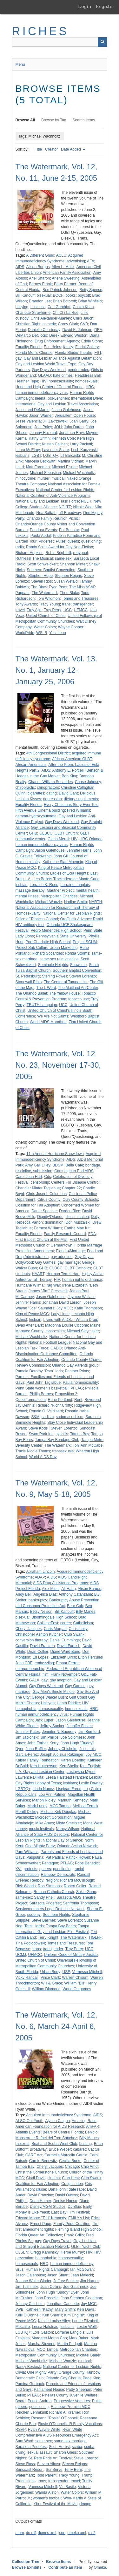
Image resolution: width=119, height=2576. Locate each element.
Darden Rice (69, 1211)
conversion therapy (32, 1640)
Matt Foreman (38, 467)
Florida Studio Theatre (73, 352)
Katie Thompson (88, 1308)
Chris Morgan (55, 1628)
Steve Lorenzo (69, 1920)
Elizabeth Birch (63, 1657)
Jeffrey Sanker (52, 1726)
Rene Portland (60, 1399)
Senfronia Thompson (80, 1903)
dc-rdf (31, 2533)
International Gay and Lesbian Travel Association (57, 404)
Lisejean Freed (68, 1789)
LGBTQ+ (50, 455)
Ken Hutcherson (43, 1766)
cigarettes (36, 793)
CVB (84, 324)
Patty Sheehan (78, 2389)
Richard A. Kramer (64, 2412)
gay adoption (62, 1256)
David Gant (68, 793)
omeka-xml (77, 2533)
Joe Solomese (73, 1737)
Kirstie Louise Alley (54, 2321)
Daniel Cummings (65, 1640)
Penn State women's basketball (42, 1388)
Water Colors (45, 627)
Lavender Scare (55, 450)
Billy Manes (85, 1611)
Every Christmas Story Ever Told (71, 804)
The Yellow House (64, 993)
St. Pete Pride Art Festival (50, 2458)
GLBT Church (66, 833)
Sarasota (93, 1417)
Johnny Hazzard (43, 432)
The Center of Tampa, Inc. (66, 982)
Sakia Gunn (86, 1892)
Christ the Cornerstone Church (41, 2172)
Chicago (72, 2166)
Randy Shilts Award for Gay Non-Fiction (59, 547)
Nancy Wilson (67, 1829)
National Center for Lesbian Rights (65, 490)
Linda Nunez (43, 1789)
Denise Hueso (65, 2201)
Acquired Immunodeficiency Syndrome (58, 2115)
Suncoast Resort (30, 2469)
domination (54, 1222)
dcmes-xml (47, 2533)
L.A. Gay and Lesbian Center (40, 1771)
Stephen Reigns (68, 575)
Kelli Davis (86, 2309)
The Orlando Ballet (31, 993)
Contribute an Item (65, 2567)
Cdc (47, 1176)
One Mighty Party (40, 1846)
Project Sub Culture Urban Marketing (47, 947)
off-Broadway (70, 512)
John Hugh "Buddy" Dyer (57, 2292)
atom (20, 2533)
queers (73, 541)
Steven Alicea (48, 2464)
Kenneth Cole (63, 438)
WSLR (41, 633)
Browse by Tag (53, 120)
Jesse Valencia (28, 421)
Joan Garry (78, 421)
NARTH (95, 902)
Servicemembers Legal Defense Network (50, 1909)
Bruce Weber (60, 2149)
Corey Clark (68, 324)
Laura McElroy (28, 450)
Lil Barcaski (70, 455)
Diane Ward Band (65, 1651)
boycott (84, 295)
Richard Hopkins (29, 553)
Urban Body (50, 1972)
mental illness (27, 896)
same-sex (63, 558)
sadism (48, 1417)
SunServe (54, 2469)
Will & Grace (51, 1983)
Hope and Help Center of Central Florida (50, 387)
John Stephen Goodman (81, 2298)
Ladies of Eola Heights (69, 873)
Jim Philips (49, 1737)
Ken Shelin (68, 1766)
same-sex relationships (59, 959)
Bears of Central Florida (63, 2132)
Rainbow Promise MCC (70, 2406)
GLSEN (22, 2252)
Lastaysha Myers (81, 1771)
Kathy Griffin (39, 438)
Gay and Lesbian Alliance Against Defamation (62, 358)
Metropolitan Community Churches (45, 2355)
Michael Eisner (64, 467)
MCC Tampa (60, 1806)
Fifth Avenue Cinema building (40, 810)
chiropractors (48, 787)
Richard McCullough (77, 1880)
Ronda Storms (77, 953)
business (37, 307)
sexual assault (40, 2452)
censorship (40, 1182)
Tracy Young (49, 604)
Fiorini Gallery (87, 347)
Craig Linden (72, 2183)
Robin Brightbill (58, 553)
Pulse (60, 541)
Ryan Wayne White (44, 2429)
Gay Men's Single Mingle (54, 1691)
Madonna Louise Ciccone (66, 1325)
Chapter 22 (71, 1188)
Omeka (100, 2567)
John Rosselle (46, 2298)
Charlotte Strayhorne (33, 312)
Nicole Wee (82, 507)
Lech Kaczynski (84, 450)
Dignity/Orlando (50, 1216)
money (21, 1829)
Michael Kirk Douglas (58, 1811)
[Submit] (102, 42)
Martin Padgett (69, 2344)
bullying (22, 307)
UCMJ (21, 1954)
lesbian (22, 884)
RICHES (40, 31)
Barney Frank (40, 284)
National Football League (49, 1342)
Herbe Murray (72, 2252)
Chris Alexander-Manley (51, 318)
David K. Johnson (77, 330)
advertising (76, 261)
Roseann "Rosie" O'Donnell (54, 2418)
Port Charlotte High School (48, 942)
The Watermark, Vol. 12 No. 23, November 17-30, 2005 (58, 1065)
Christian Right (28, 324)
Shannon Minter (73, 564)
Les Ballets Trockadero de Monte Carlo (66, 879)
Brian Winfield (90, 301)
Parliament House (49, 2389)
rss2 (92, 2533)
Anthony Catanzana (75, 1594)
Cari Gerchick (59, 307)
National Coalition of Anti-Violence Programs (53, 495)
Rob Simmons (50, 1886)
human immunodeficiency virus (42, 392)
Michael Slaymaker (83, 1331)
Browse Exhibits (27, 2567)
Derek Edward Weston (68, 335)
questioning (91, 541)
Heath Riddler (68, 1703)
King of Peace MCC (32, 1314)
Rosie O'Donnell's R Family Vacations (70, 2424)
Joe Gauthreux (75, 2286)
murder (43, 478)
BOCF (58, 295)
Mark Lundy (38, 1806)
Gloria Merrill (58, 839)
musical (58, 478)
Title (38, 149)
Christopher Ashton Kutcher (39, 1634)
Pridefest (46, 541)
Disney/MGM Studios (48, 2206)
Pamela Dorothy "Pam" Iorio (39, 1371)
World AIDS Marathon (48, 1022)
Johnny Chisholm (62, 1749)
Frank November (64, 1674)
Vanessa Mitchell (43, 2487)
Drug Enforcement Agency (57, 341)
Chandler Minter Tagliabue (38, 1188)
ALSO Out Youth (29, 2121)
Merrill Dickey (27, 1811)
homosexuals (86, 381)
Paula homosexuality (80, 1382)
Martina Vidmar (70, 461)
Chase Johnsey (88, 782)
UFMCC (81, 610)
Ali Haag (68, 1588)
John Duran (73, 427)
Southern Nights (56, 1914)
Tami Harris (34, 1926)
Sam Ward (24, 2441)
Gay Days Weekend (49, 370)
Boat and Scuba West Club (54, 2143)
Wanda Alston (47, 2492)
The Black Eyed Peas (49, 587)
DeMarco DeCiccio (31, 335)
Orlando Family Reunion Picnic (52, 518)
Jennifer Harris (79, 850)
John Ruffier (36, 1749)
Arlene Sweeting (65, 278)
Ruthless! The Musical (34, 558)
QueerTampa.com (31, 1399)
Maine (95, 1325)
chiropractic (25, 787)
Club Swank (74, 1634)
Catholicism (83, 1623)
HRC (90, 387)
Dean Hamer (40, 2201)
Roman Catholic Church (54, 1892)
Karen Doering (73, 1760)
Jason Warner (41, 415)
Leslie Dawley (90, 1783)
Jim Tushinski (27, 2286)
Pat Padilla (54, 1857)
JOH (58, 427)
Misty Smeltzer (68, 1823)
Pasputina (34, 1857)
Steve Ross (25, 2464)
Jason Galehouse (66, 410)
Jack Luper (44, 1720)
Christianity (78, 1628)
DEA (98, 330)
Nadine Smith (75, 902)
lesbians (23, 455)
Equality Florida (29, 347)
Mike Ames (44, 1823)
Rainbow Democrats (58, 1874)
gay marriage (68, 1262)
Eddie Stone (91, 341)
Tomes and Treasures (80, 598)
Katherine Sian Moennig (63, 862)
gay (19, 358)
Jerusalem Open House (75, 415)
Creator (51, 149)
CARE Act (33, 2155)
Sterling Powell (54, 976)
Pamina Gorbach (30, 2384)
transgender (83, 604)
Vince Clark (50, 1977)
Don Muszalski (78, 1222)
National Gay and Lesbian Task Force (47, 501)
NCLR (86, 501)
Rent (78, 1399)
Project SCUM (85, 942)
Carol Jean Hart (29, 1176)
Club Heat (70, 2178)
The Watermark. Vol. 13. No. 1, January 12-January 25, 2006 (56, 670)
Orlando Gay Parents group (75, 1365)
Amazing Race (84, 2121)
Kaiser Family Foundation (37, 1760)
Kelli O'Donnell (28, 2315)
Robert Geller (75, 1886)
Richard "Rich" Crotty (54, 1405)
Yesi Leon (57, 633)
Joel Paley (43, 427)
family (68, 347)
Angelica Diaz (44, 1594)
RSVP (21, 2429)
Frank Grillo (74, 2235)
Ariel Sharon (39, 278)
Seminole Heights (53, 965)
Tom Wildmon (48, 598)
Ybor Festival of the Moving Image (62, 2504)
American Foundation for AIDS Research (50, 2126)
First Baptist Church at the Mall (42, 1239)
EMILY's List (78, 2218)
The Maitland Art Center (78, 987)
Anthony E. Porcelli (68, 770)
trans (66, 604)
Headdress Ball (88, 375)
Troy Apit (34, 610)
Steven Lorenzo (82, 976)
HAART (38, 1274)
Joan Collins (50, 2286)
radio (20, 547)
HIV (43, 381)
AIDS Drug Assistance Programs (60, 1583)
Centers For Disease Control (75, 1182)
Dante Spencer (44, 1211)
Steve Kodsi (38, 1428)
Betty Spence (91, 289)
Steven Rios (41, 581)
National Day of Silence (63, 1840)
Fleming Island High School (78, 2229)
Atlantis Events (28, 2132)
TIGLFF (95, 1937)
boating (85, 2143)
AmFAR (92, 2126)
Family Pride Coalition (71, 2223)
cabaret (79, 2149)
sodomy (34, 1914)
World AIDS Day (42, 1457)
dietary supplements (81, 799)
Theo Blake (69, 593)
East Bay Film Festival (70, 2212)
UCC (67, 610)
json (61, 2533)
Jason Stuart (58, 2275)
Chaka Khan (83, 307)
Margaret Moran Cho (49, 2338)
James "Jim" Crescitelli (48, 1291)
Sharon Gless (65, 2452)
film (46, 1674)
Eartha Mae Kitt (77, 1228)
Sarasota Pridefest (45, 1903)
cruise (41, 2189)
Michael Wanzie (48, 902)
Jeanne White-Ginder (33, 2281)
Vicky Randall (27, 1977)
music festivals (41, 1829)
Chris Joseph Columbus (46, 1194)
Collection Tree (25, 2561)
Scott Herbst (59, 2446)
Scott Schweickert (43, 564)
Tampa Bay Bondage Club (57, 1439)
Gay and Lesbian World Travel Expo (46, 364)
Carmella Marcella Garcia (65, 2155)
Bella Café (74, 1165)
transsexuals (63, 1451)
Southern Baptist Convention (51, 570)
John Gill (61, 856)
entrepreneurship (30, 1669)
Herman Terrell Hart (62, 1274)
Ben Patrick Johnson (60, 289)
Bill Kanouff (25, 295)
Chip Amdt (89, 2166)
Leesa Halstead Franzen (66, 1777)
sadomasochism (69, 1417)
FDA (92, 1234)
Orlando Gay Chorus (63, 2378)
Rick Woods (26, 1886)
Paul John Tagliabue (43, 1382)
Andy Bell (24, 1594)
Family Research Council (65, 1234)
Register (105, 6)
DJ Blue (74, 2206)
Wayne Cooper (70, 627)
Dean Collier (37, 1651)
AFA (90, 261)
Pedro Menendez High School (56, 930)
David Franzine (40, 2195)
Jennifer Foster (79, 1726)
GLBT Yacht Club (85, 2246)
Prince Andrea (39, 2401)
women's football (47, 2498)
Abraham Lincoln (40, 1571)
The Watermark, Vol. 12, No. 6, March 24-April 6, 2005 (56, 2026)
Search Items (84, 120)
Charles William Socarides (50, 782)
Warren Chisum (75, 1977)
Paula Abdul (40, 535)
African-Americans (31, 764)
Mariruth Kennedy (72, 1800)
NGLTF (65, 507)
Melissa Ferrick (85, 1806)
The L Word (46, 987)
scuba (77, 2446)
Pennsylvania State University (61, 936)
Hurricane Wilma (30, 1285)
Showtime (78, 965)
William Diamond (46, 1989)
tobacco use (78, 999)
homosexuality (61, 381)
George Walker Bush (49, 1697)
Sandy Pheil (44, 1897)
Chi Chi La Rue (65, 312)
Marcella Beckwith (40, 461)
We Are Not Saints (52, 1016)
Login (84, 6)
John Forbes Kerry (43, 1743)
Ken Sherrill (52, 2315)
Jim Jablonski (27, 1737)
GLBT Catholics (77, 1268)
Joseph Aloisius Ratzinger (61, 1754)
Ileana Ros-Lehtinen (52, 398)
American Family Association (67, 272)
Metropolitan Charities (59, 896)
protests (30, 1869)
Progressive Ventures (72, 2401)
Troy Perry (53, 610)
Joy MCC (64, 1308)
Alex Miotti (50, 1588)
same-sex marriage (70, 2441)
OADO (56, 1348)
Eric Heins (52, 347)
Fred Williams (78, 810)
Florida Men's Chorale (34, 352)
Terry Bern (73, 2469)
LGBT (36, 455)
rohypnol (80, 553)
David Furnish (68, 1646)
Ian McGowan (82, 2269)
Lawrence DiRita (29, 1777)
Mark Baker (78, 2338)
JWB (19, 2309)
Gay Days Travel (57, 2241)
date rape (77, 2189)
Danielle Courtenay (44, 330)
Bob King (69, 776)
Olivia (20, 2372)
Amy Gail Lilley (37, 1165)
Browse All (25, 120)
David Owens (66, 2195)
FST (97, 352)
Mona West (92, 1823)
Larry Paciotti (81, 444)
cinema (54, 2178)
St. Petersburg (28, 976)
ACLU (61, 255)
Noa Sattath (46, 512)
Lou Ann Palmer (51, 1794)
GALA (34, 1680)
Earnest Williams (48, 1228)
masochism (55, 1331)
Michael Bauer (88, 2355)
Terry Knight (48, 1937)
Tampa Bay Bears (61, 1926)
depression (52, 799)
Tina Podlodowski (30, 1943)
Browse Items (58, 2561)
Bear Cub (75, 1606)
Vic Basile (67, 2487)
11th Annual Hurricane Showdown (55, 1154)
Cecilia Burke (70, 2161)
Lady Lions (60, 1314)
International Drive (86, 398)
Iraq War (53, 1285)
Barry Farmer (65, 284)
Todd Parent (46, 2475)
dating (51, 793)
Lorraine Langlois (75, 884)
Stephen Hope (40, 575)
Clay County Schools (80, 1199)
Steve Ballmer (43, 1920)
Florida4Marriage (70, 1251)
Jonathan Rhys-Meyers (78, 432)
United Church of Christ (46, 615)
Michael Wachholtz (79, 472)
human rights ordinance (82, 1279)
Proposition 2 (66, 1394)
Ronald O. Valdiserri (46, 1411)
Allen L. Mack (63, 267)
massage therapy (30, 890)
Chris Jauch (83, 318)
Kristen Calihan (55, 444)
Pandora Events (43, 530)
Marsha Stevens (41, 2344)
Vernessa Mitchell (87, 1972)
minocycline (26, 478)
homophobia (26, 1709)
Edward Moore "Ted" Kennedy (41, 2218)
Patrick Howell (78, 1857)
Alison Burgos (38, 267)
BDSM (57, 1165)
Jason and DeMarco (33, 410)
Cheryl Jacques (29, 1628)
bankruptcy (38, 1600)
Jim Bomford (89, 1731)
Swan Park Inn (41, 1434)
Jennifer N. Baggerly (59, 1731)
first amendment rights (34, 2229)
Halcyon (48, 1703)
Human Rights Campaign (47, 2269)
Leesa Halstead (45, 2326)
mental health (87, 890)
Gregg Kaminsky (44, 2252)
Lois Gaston (43, 2332)
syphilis (62, 1434)
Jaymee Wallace (82, 1297)
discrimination (77, 1216)
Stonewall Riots (29, 982)
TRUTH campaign (42, 1005)
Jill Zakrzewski (55, 421)
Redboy (36, 1880)
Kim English (90, 1766)
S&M (35, 1417)
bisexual (44, 295)
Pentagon (50, 1863)
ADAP (40, 1577)
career (65, 1623)
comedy (49, 324)
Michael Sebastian (45, 472)
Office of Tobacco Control (37, 919)
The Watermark (45, 593)
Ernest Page (40, 2223)
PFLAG (76, 1388)
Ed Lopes (40, 1657)
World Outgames (77, 1989)
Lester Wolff (86, 2326)
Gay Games (45, 1262)
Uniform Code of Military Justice (71, 1954)
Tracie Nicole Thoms (33, 1451)
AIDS (20, 267)
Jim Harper (89, 2281)
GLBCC (45, 833)
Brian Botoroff (64, 301)
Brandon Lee (40, 301)
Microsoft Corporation (53, 1817)
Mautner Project (60, 890)
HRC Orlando (91, 839)
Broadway (38, 2149)
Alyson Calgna (57, 2121)
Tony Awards (26, 604)
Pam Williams (27, 1851)
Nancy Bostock (28, 2366)
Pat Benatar (69, 530)
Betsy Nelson (41, 1611)
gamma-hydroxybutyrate (36, 816)
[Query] (59, 42)
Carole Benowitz (43, 2161)
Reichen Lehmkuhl (31, 2412)
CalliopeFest (47, 1623)
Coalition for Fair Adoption (37, 1205)
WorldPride (25, 633)
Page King (91, 2378)
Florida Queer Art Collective (39, 2235)
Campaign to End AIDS (73, 1171)
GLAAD (44, 375)
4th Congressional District (48, 753)
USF (66, 1972)
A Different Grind (40, 255)
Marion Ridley (43, 1800)
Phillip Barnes (41, 1394)
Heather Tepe (27, 381)
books (70, 295)
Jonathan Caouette (63, 2304)
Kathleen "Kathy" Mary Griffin (50, 2309)
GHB (33, 833)
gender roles (78, 370)
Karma (21, 438)
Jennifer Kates (28, 1731)
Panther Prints (77, 1371)
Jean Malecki (82, 2275)
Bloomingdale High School (53, 1617)
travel (20, 610)
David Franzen (42, 1646)
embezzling (44, 1663)
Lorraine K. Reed (44, 884)
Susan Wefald (66, 581)
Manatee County (29, 1331)
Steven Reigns (74, 2464)
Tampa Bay (79, 1434)
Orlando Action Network (77, 1846)
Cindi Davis (36, 2178)
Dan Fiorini (57, 2189)
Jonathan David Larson (61, 1302)
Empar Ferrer (67, 1663)
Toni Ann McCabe (87, 1445)
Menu (20, 64)
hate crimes (63, 375)
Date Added (71, 149)
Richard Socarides (47, 953)
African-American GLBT (72, 759)
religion (51, 1880)
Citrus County (49, 1199)
